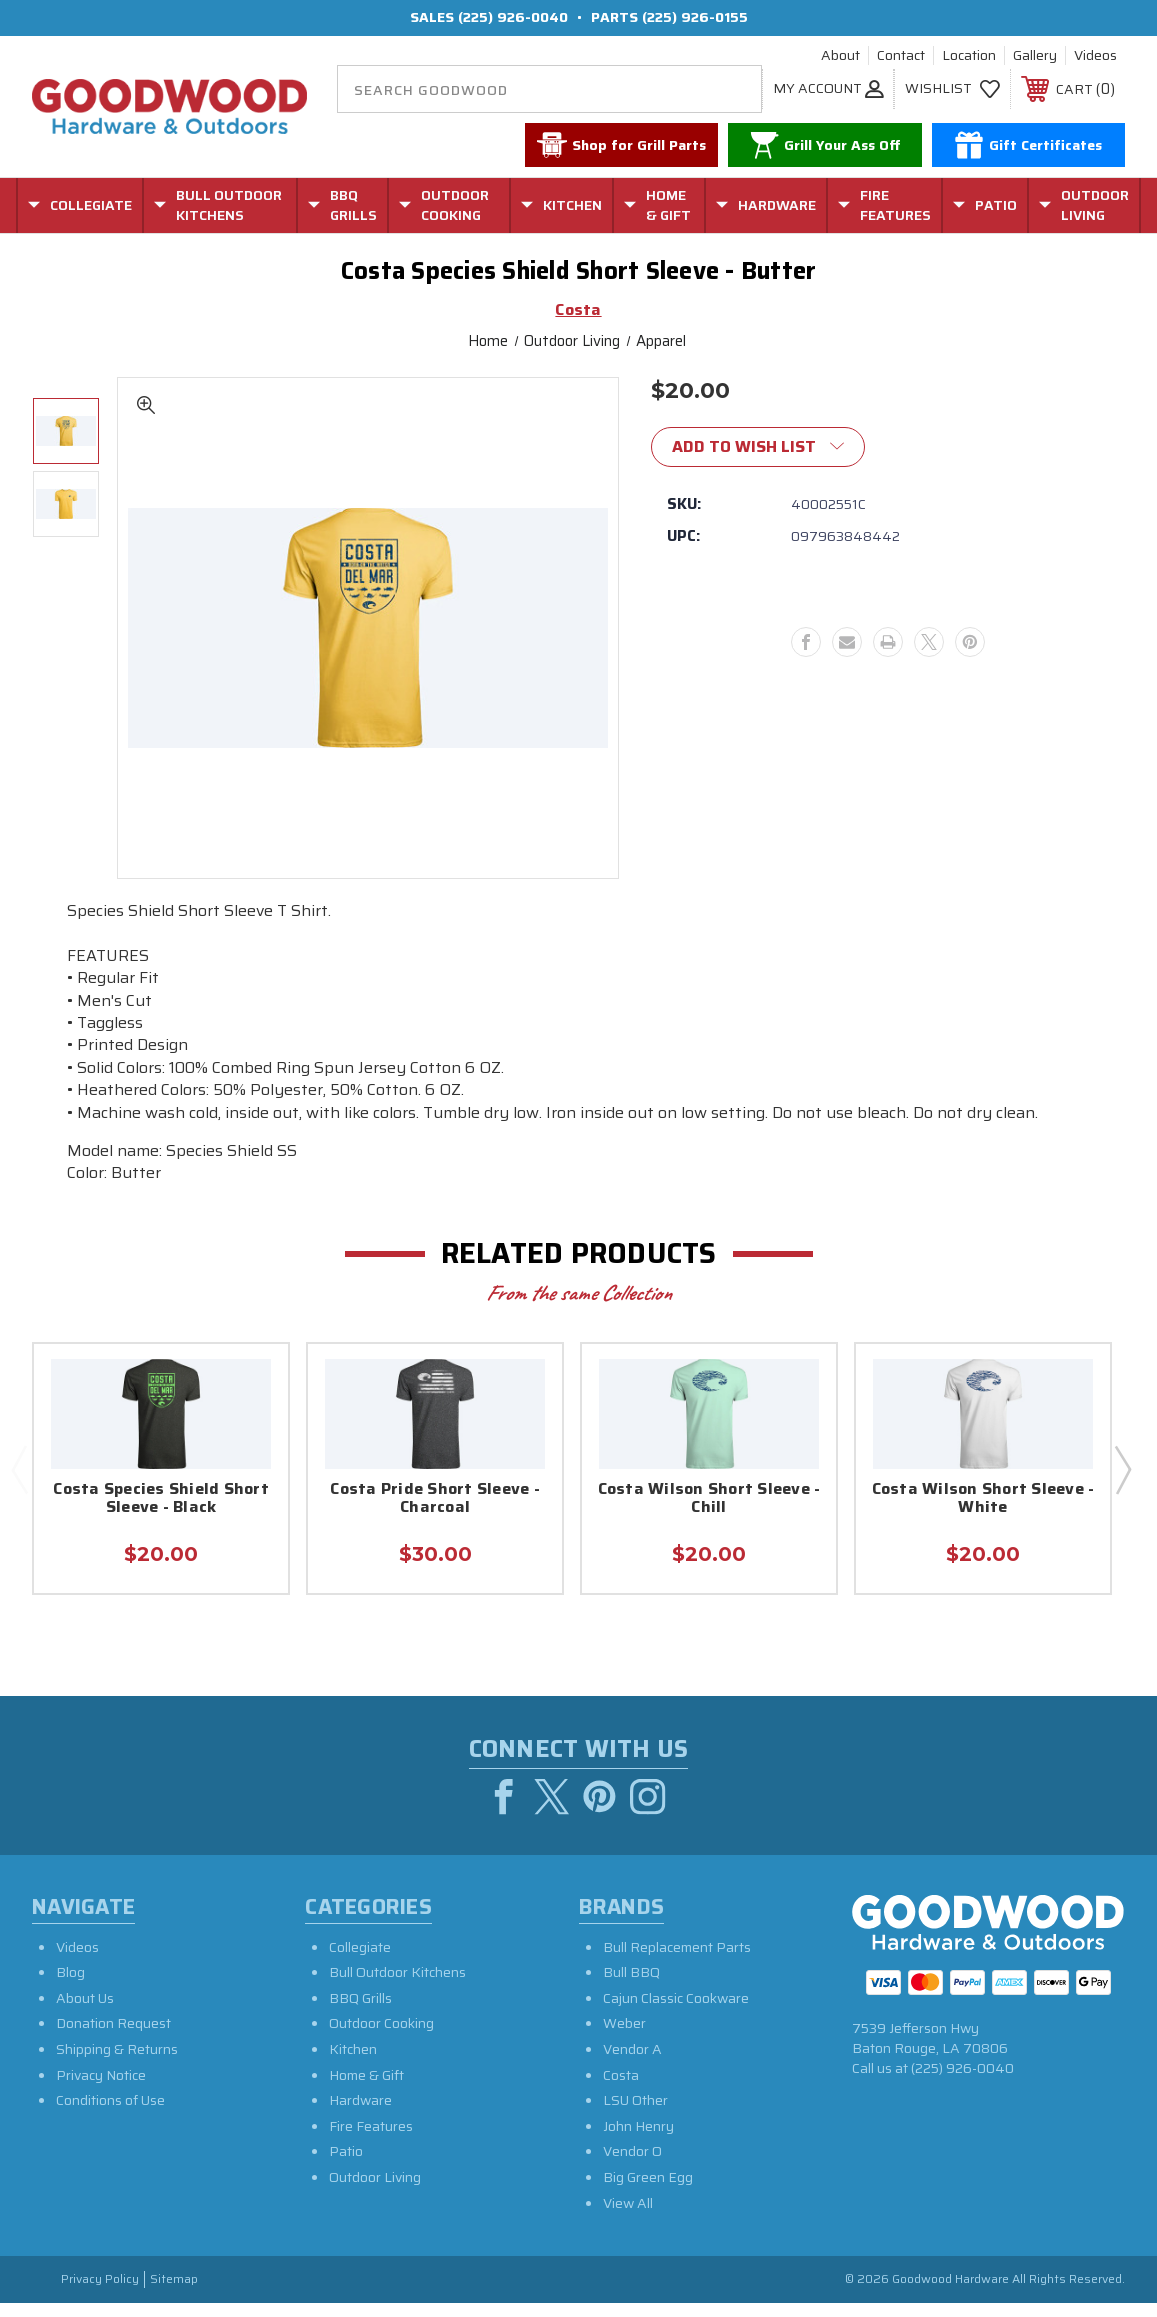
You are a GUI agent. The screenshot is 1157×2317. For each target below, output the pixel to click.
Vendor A (632, 2063)
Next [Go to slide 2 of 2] (1122, 1469)
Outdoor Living (375, 2191)
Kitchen (353, 2063)
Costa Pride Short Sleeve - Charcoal (435, 1499)
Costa (621, 2089)
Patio (346, 2165)
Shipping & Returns (117, 2063)
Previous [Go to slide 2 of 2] (19, 1469)
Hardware (360, 2114)
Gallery (1035, 56)
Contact (901, 56)
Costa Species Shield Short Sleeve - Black (161, 1499)
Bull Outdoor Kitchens (397, 1986)
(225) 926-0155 (695, 17)
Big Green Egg (648, 2191)
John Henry (638, 2140)
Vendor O (632, 2165)
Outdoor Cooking (381, 2038)
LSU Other (635, 2114)
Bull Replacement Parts (677, 1961)
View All (628, 2217)
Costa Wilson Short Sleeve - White (983, 1499)
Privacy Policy (100, 2293)
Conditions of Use (110, 2114)
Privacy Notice (101, 2089)
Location (969, 56)
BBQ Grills (360, 2012)
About (840, 56)
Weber (624, 2038)
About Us (85, 2012)
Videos (1095, 56)
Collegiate (360, 1961)
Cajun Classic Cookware (676, 2012)
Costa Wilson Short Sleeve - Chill (709, 1499)
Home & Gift (366, 2089)
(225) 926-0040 (513, 17)
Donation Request (113, 2038)
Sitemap (174, 2293)
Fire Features (371, 2140)
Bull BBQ (631, 1986)
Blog (70, 1986)
